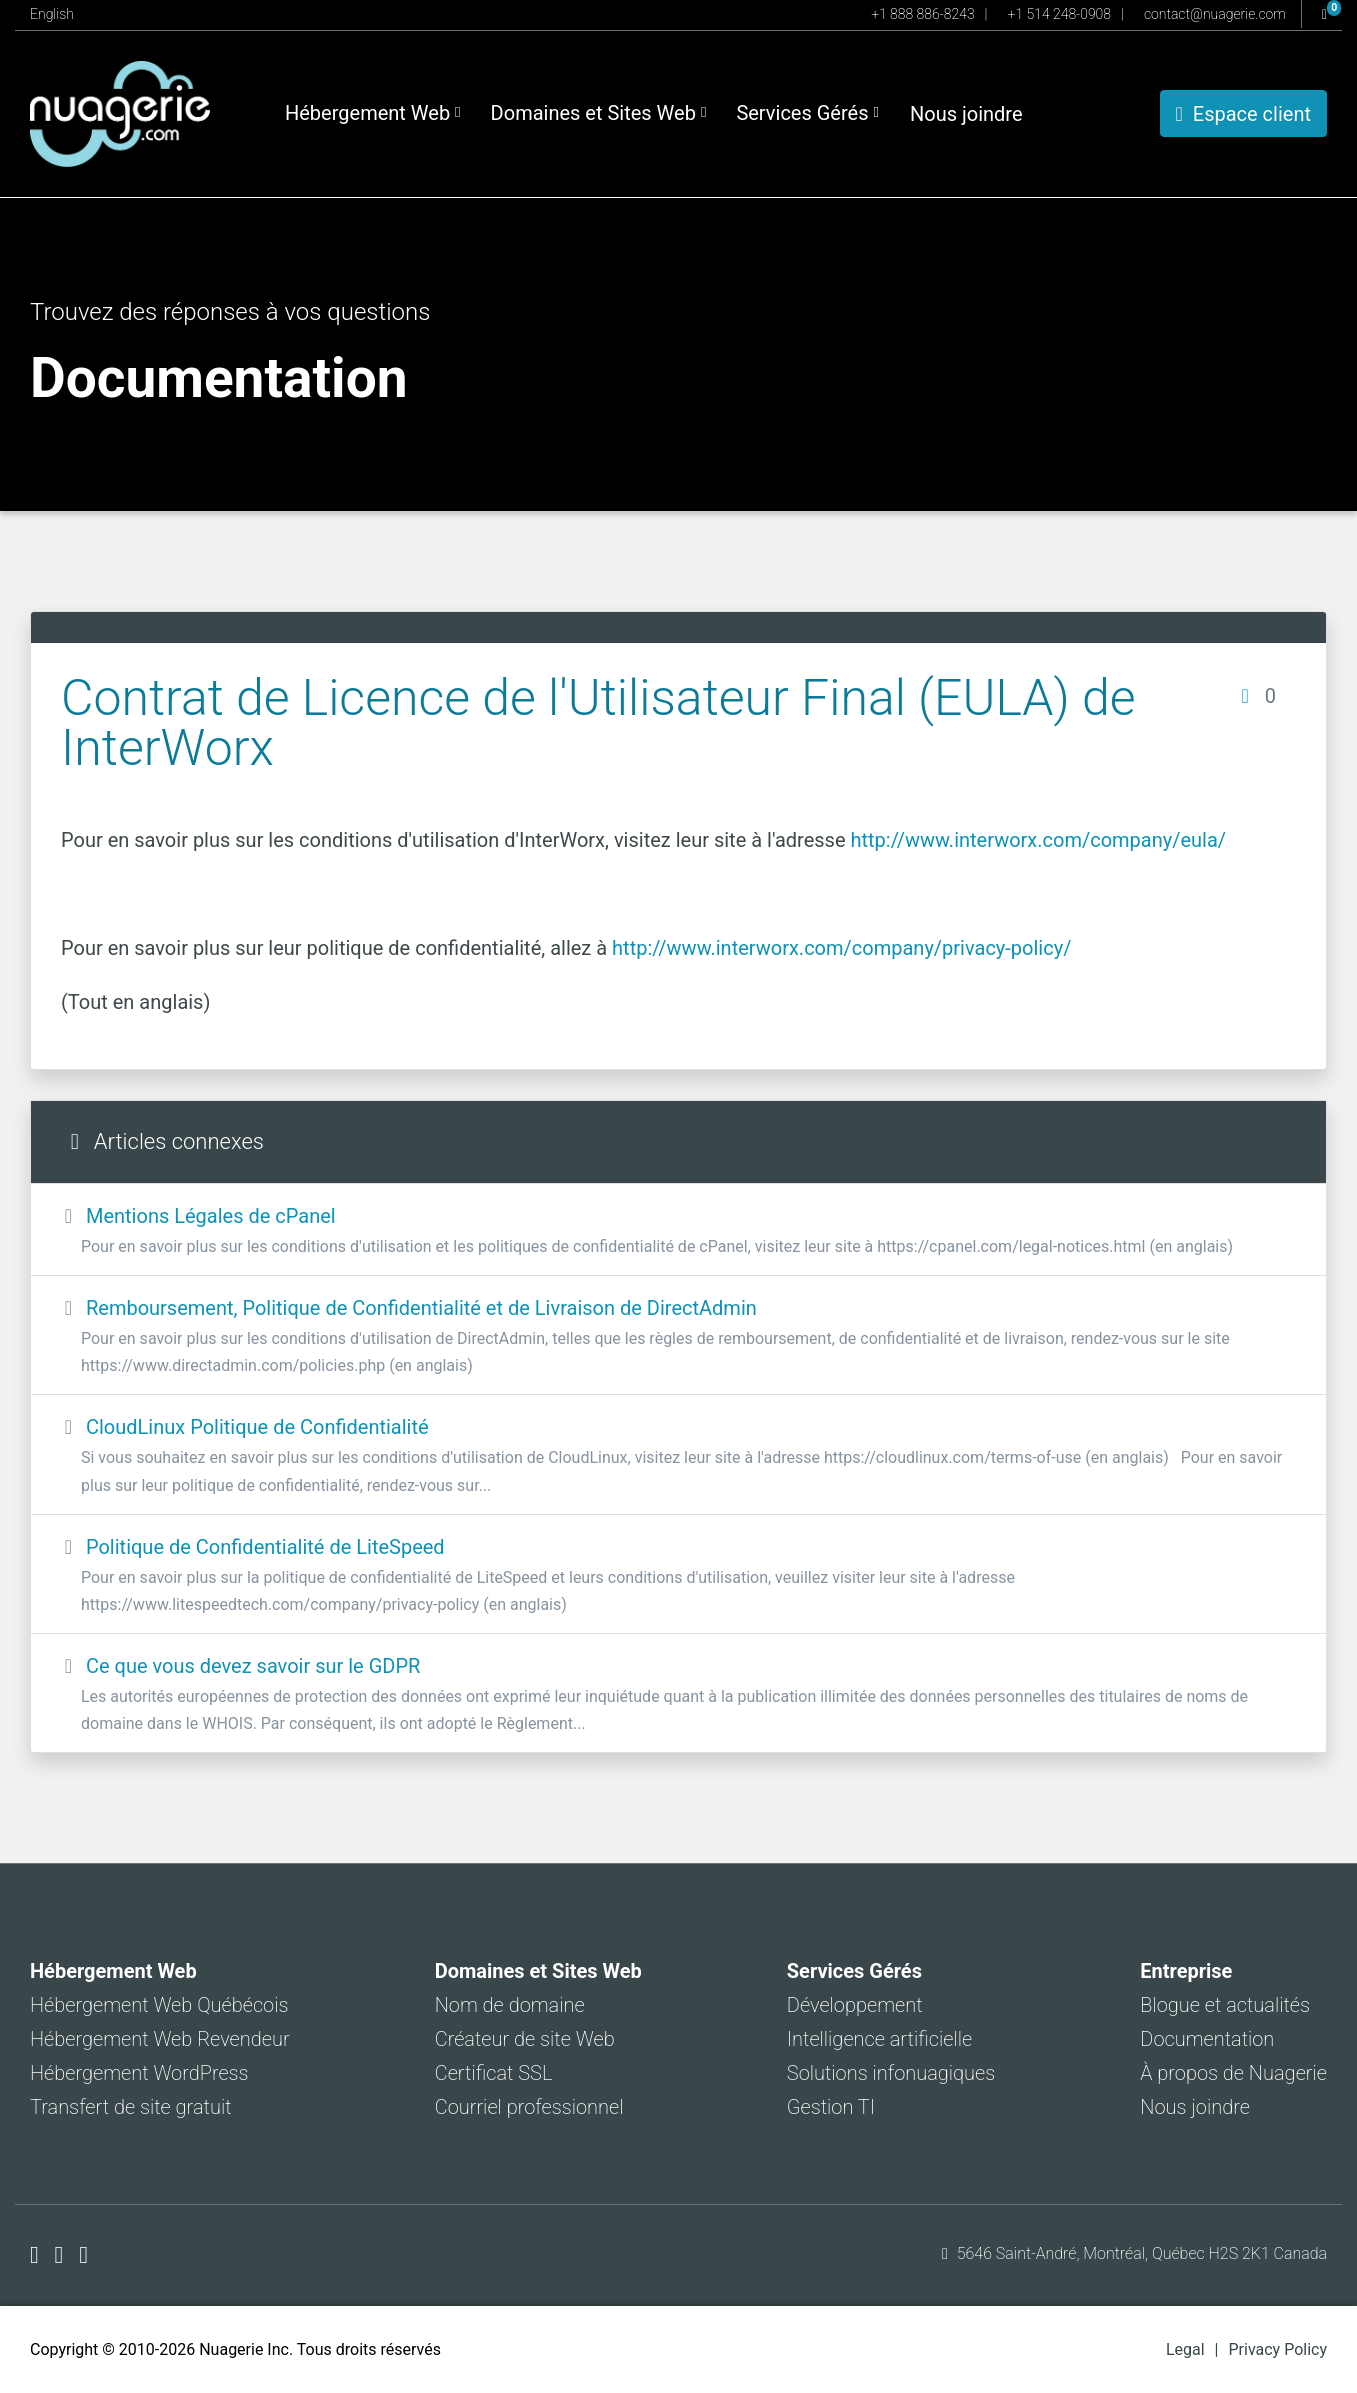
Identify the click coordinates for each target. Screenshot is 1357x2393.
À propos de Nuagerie (1233, 2073)
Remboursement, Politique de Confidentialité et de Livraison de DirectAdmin (678, 1337)
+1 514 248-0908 (1059, 14)
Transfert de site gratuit (131, 2107)
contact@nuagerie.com (1215, 14)
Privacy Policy (1278, 2349)
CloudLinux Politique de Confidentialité (678, 1456)
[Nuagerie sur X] (62, 2255)
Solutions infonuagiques (891, 2073)
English (52, 14)
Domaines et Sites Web (599, 113)
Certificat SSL (494, 2073)
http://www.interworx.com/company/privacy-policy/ (841, 948)
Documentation (1207, 2039)
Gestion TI (831, 2107)
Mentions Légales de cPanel (678, 1232)
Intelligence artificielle (879, 2039)
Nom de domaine (510, 2005)
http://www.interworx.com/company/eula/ (1038, 840)
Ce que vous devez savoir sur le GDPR (678, 1695)
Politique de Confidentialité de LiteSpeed (678, 1576)
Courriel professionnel (529, 2107)
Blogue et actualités (1225, 2005)
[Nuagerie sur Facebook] (37, 2255)
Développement (855, 2005)
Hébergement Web (373, 113)
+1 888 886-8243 (922, 14)
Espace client (1243, 114)
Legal (1185, 2349)
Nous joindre (966, 114)
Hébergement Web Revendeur (160, 2039)
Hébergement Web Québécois (159, 2005)
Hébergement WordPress (139, 2073)
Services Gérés (807, 113)
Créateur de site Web (525, 2039)
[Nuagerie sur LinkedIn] (83, 2255)
